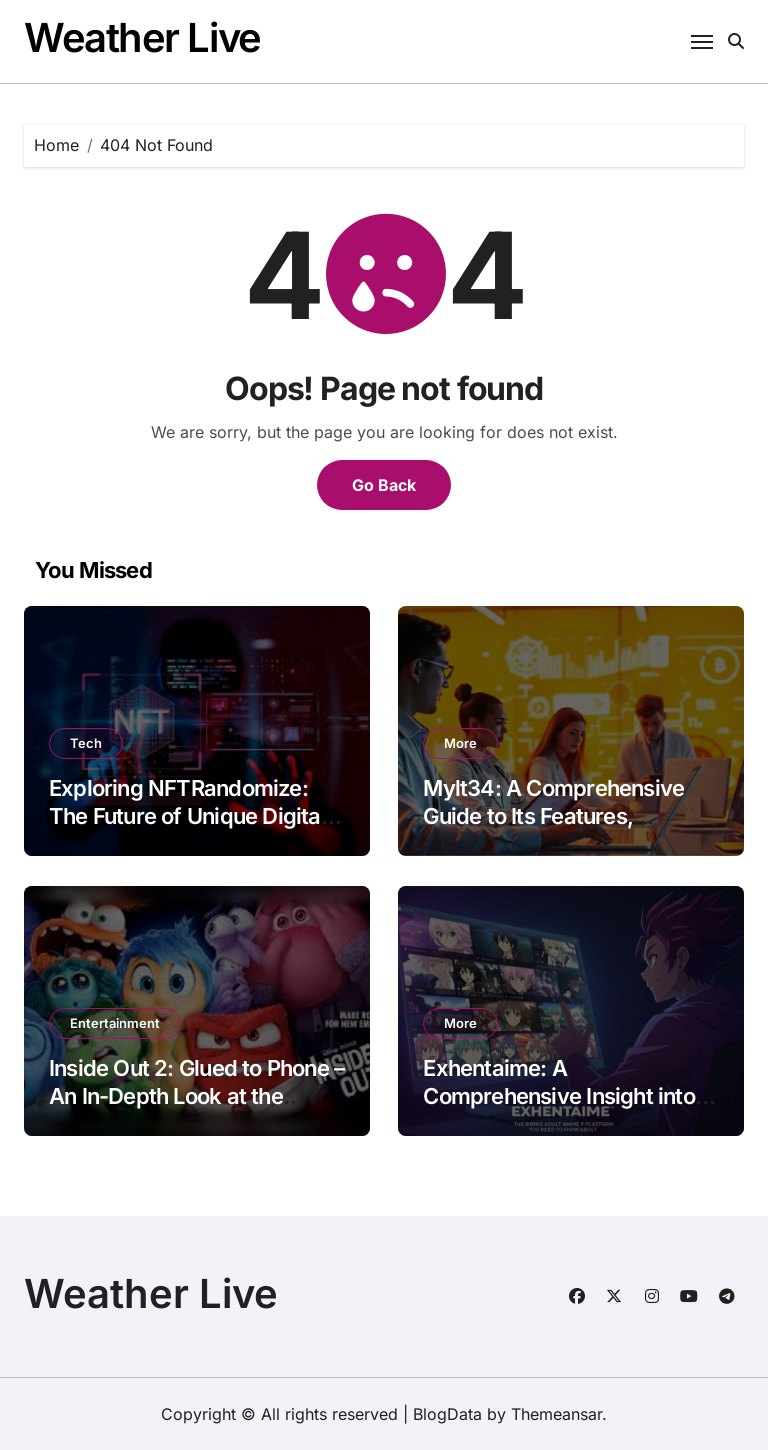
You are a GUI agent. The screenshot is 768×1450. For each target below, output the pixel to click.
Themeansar (556, 1414)
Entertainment (115, 1023)
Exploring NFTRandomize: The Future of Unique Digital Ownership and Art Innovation (196, 816)
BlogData (447, 1414)
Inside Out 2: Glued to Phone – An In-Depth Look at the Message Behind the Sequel (196, 1096)
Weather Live (142, 37)
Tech (86, 743)
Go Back (384, 485)
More (460, 743)
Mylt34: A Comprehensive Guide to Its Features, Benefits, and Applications (553, 816)
